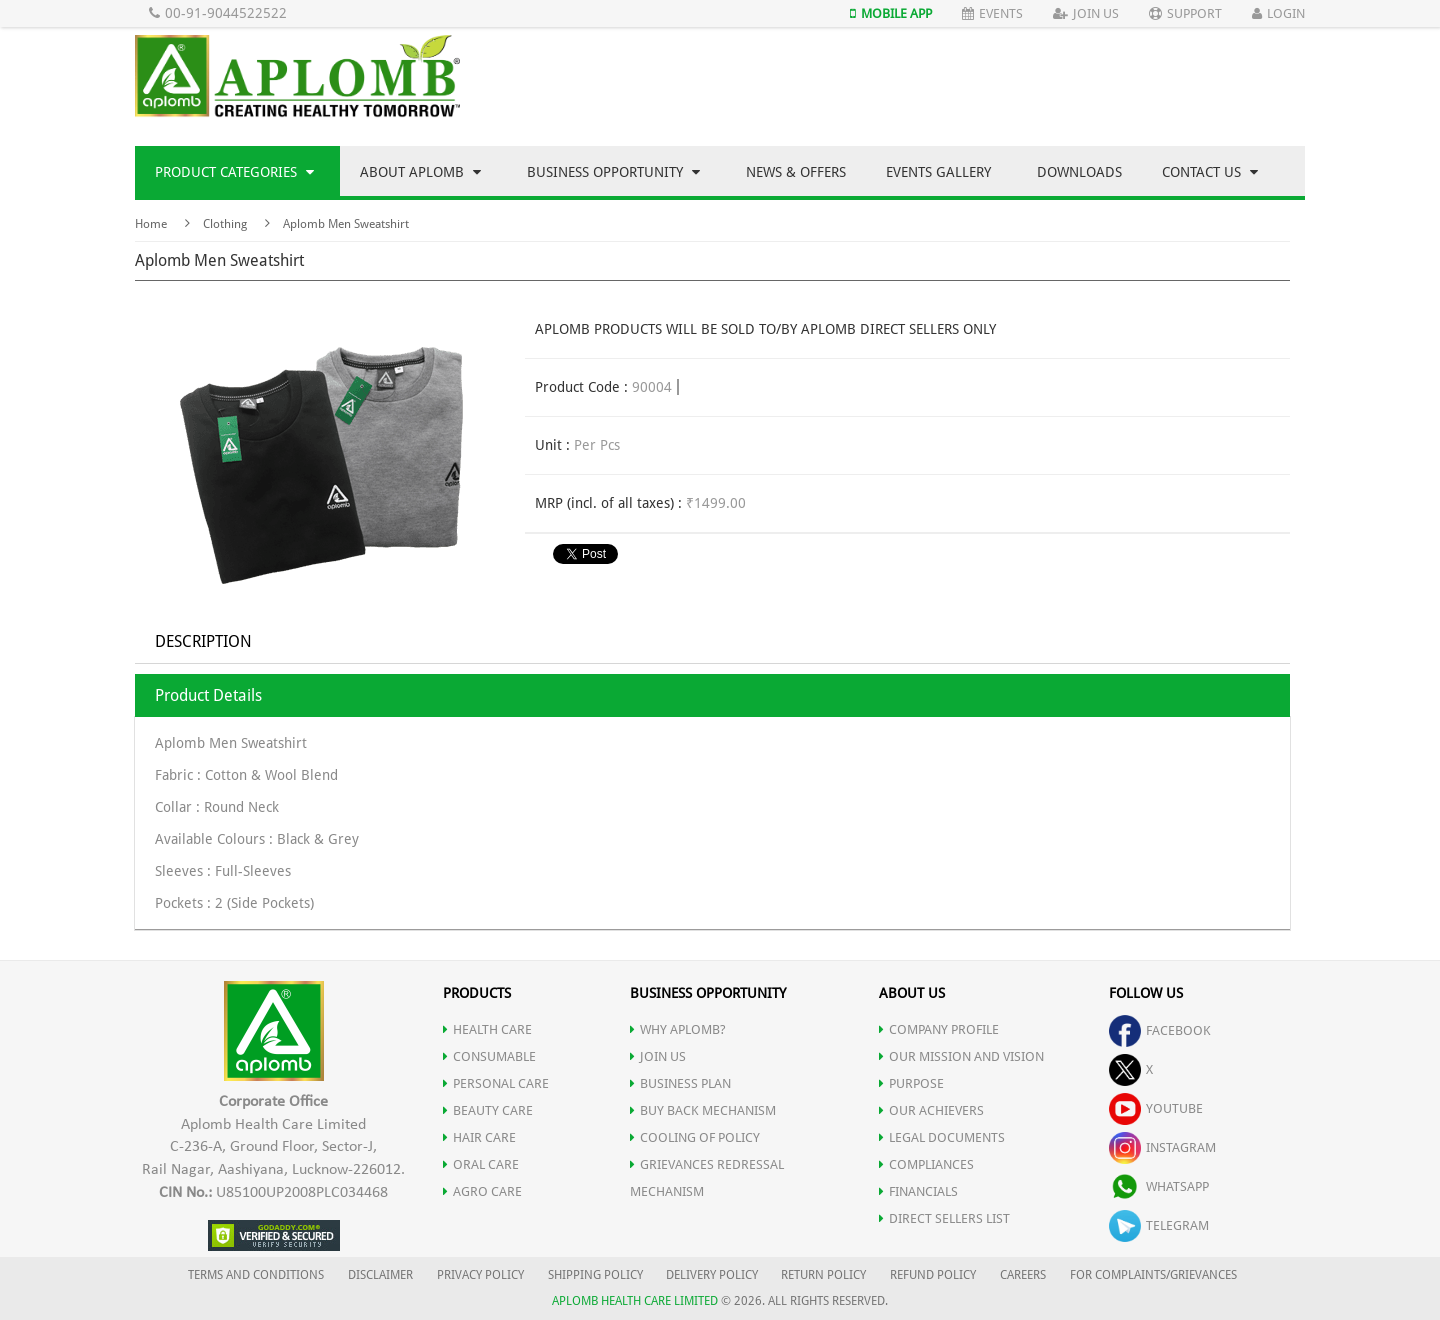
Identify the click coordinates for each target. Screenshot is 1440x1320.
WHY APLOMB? (678, 1029)
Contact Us (1210, 172)
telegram (1159, 1225)
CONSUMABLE (489, 1056)
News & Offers (796, 172)
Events (992, 13)
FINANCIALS (918, 1191)
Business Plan (680, 1083)
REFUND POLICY (933, 1275)
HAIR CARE (479, 1137)
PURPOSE (911, 1083)
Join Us (1086, 13)
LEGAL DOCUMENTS (942, 1137)
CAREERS (1023, 1275)
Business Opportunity (613, 172)
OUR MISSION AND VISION (961, 1056)
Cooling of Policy (695, 1137)
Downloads (1079, 172)
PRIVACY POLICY (480, 1275)
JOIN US (658, 1056)
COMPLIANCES (926, 1164)
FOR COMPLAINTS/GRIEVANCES (1153, 1275)
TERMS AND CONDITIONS (256, 1275)
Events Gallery (938, 172)
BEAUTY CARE (488, 1110)
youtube (1156, 1108)
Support (1185, 13)
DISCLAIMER (380, 1275)
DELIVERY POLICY (712, 1275)
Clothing (225, 224)
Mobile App (891, 13)
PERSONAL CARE (496, 1083)
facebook (1160, 1030)
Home (151, 224)
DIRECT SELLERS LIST (944, 1218)
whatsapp (1159, 1186)
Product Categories (234, 172)
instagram (1162, 1147)
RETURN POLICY (823, 1275)
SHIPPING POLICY (597, 1275)
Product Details (208, 695)
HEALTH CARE (487, 1029)
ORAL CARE (481, 1164)
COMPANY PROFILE (939, 1029)
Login (1278, 13)
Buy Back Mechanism (703, 1110)
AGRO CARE (482, 1191)
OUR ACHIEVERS (931, 1110)
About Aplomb (420, 172)
